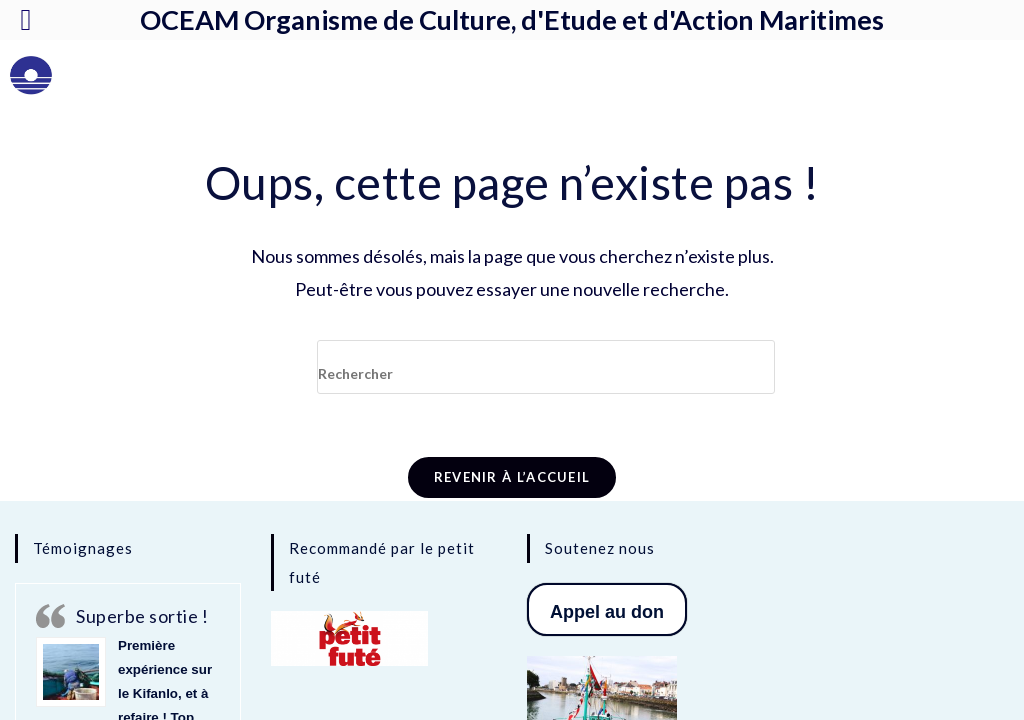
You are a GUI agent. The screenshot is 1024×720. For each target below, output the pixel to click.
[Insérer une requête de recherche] (546, 367)
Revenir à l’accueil (512, 477)
